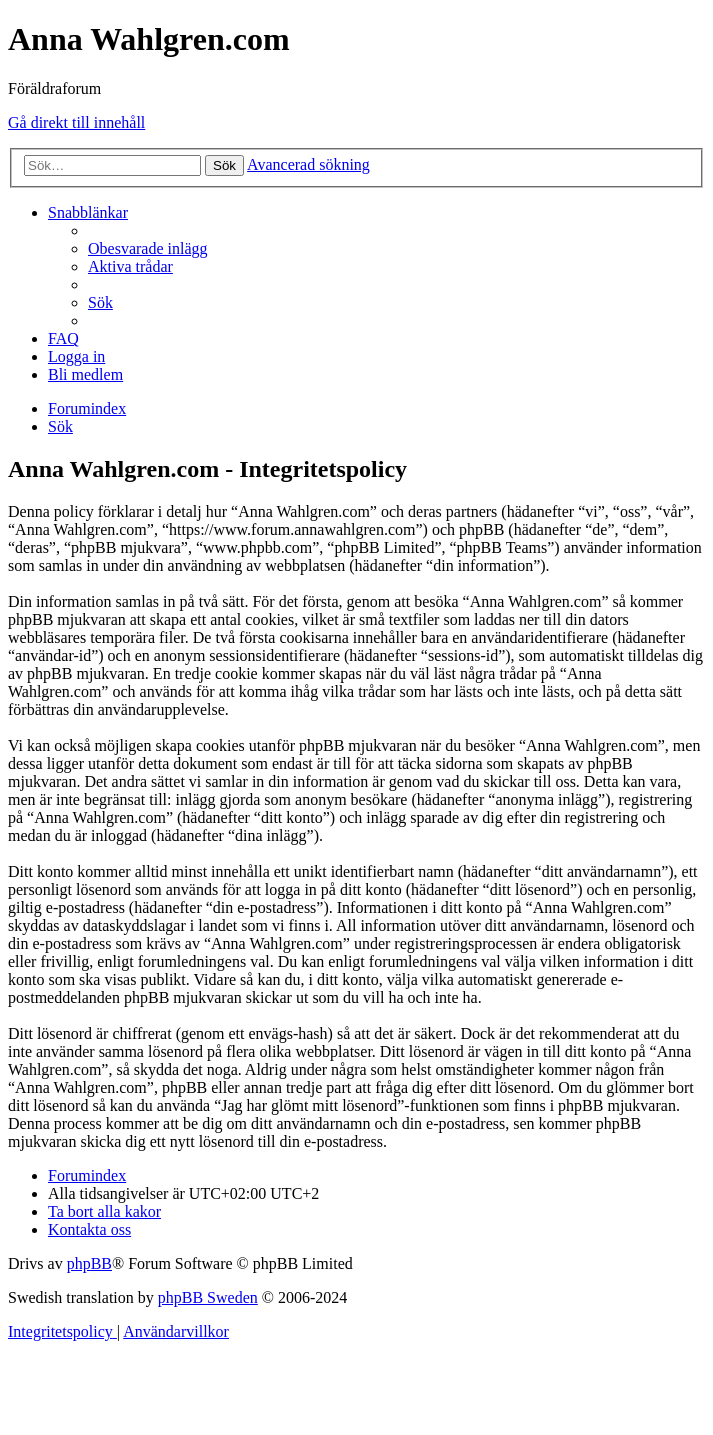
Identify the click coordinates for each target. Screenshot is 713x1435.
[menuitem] (148, 248)
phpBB (89, 1263)
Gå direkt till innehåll (76, 122)
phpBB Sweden (208, 1297)
